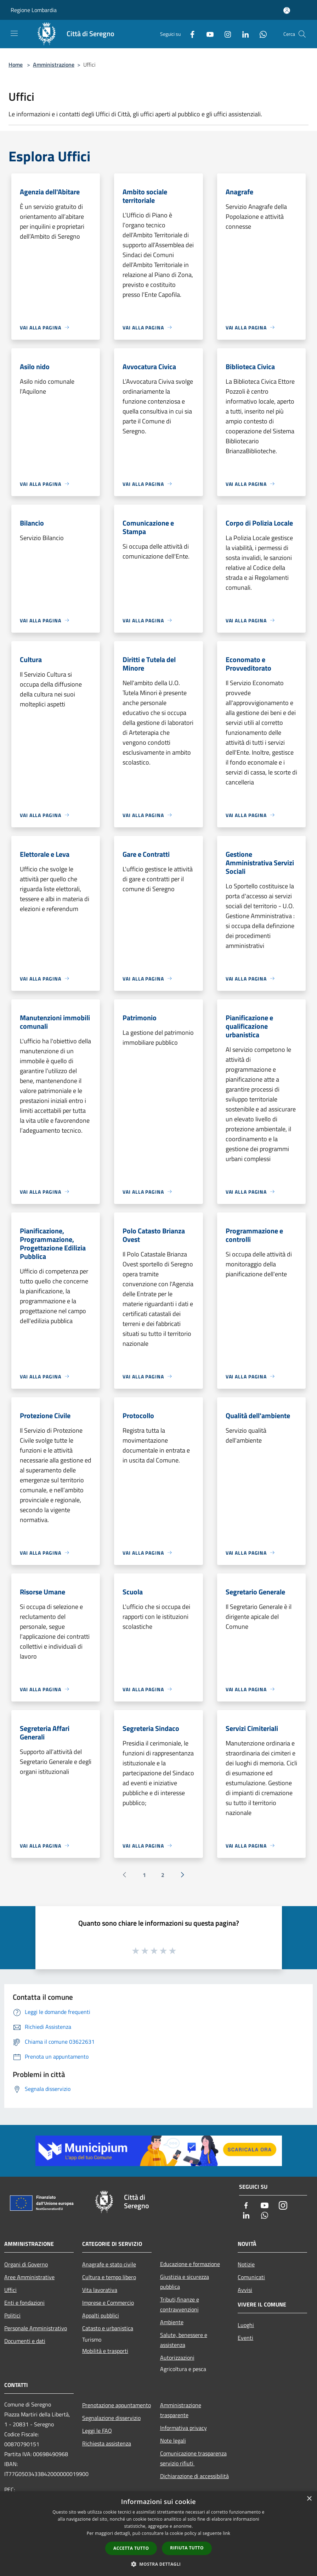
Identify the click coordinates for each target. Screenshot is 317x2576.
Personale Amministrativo (35, 2328)
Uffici (10, 2290)
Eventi (245, 2337)
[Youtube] (207, 34)
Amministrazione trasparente (180, 2410)
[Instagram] (225, 34)
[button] (158, 2563)
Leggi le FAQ (97, 2430)
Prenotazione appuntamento (116, 2405)
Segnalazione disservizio (111, 2418)
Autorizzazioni (177, 2357)
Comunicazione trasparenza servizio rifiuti (193, 2458)
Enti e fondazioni (24, 2302)
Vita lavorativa (99, 2290)
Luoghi (246, 2325)
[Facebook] (189, 34)
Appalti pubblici (100, 2315)
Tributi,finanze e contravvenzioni (179, 2304)
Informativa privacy (183, 2428)
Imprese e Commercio (108, 2302)
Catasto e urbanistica (107, 2328)
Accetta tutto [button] (131, 2548)
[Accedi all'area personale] (286, 10)
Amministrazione (53, 64)
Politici (12, 2315)
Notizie (246, 2264)
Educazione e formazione (190, 2264)
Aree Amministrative (29, 2277)
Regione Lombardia (34, 10)
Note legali (173, 2440)
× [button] (309, 2499)
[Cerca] (302, 34)
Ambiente (171, 2322)
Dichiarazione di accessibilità (194, 2476)
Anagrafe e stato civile (109, 2264)
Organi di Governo (26, 2264)
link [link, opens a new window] (226, 2533)
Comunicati (251, 2277)
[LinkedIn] (243, 34)
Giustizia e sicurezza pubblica (184, 2281)
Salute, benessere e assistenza (183, 2340)
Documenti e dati (24, 2341)
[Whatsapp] (260, 34)
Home (16, 64)
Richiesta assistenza (106, 2443)
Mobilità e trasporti (105, 2351)
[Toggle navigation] (14, 33)
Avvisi (245, 2290)
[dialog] (158, 2533)
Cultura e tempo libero (109, 2277)
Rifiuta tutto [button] (187, 2548)
